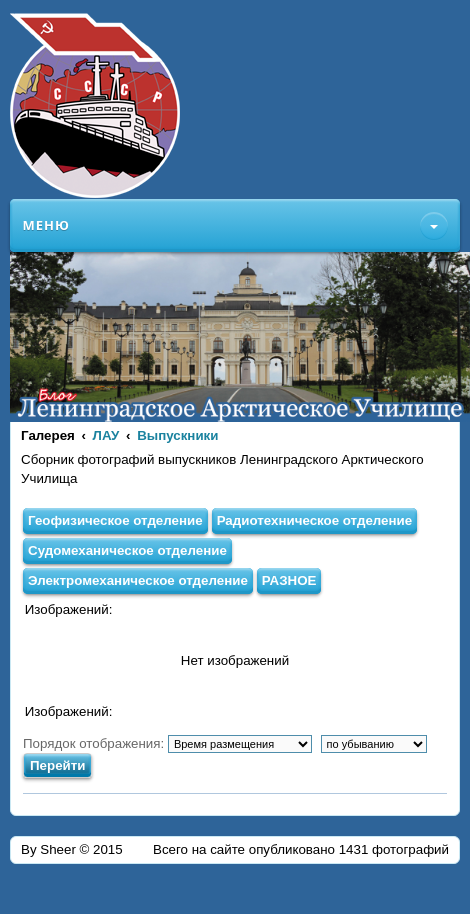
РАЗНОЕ (289, 580)
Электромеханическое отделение (138, 580)
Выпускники (177, 435)
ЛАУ (106, 435)
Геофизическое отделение (115, 520)
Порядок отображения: (167, 743)
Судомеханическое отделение (127, 550)
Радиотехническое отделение (315, 520)
